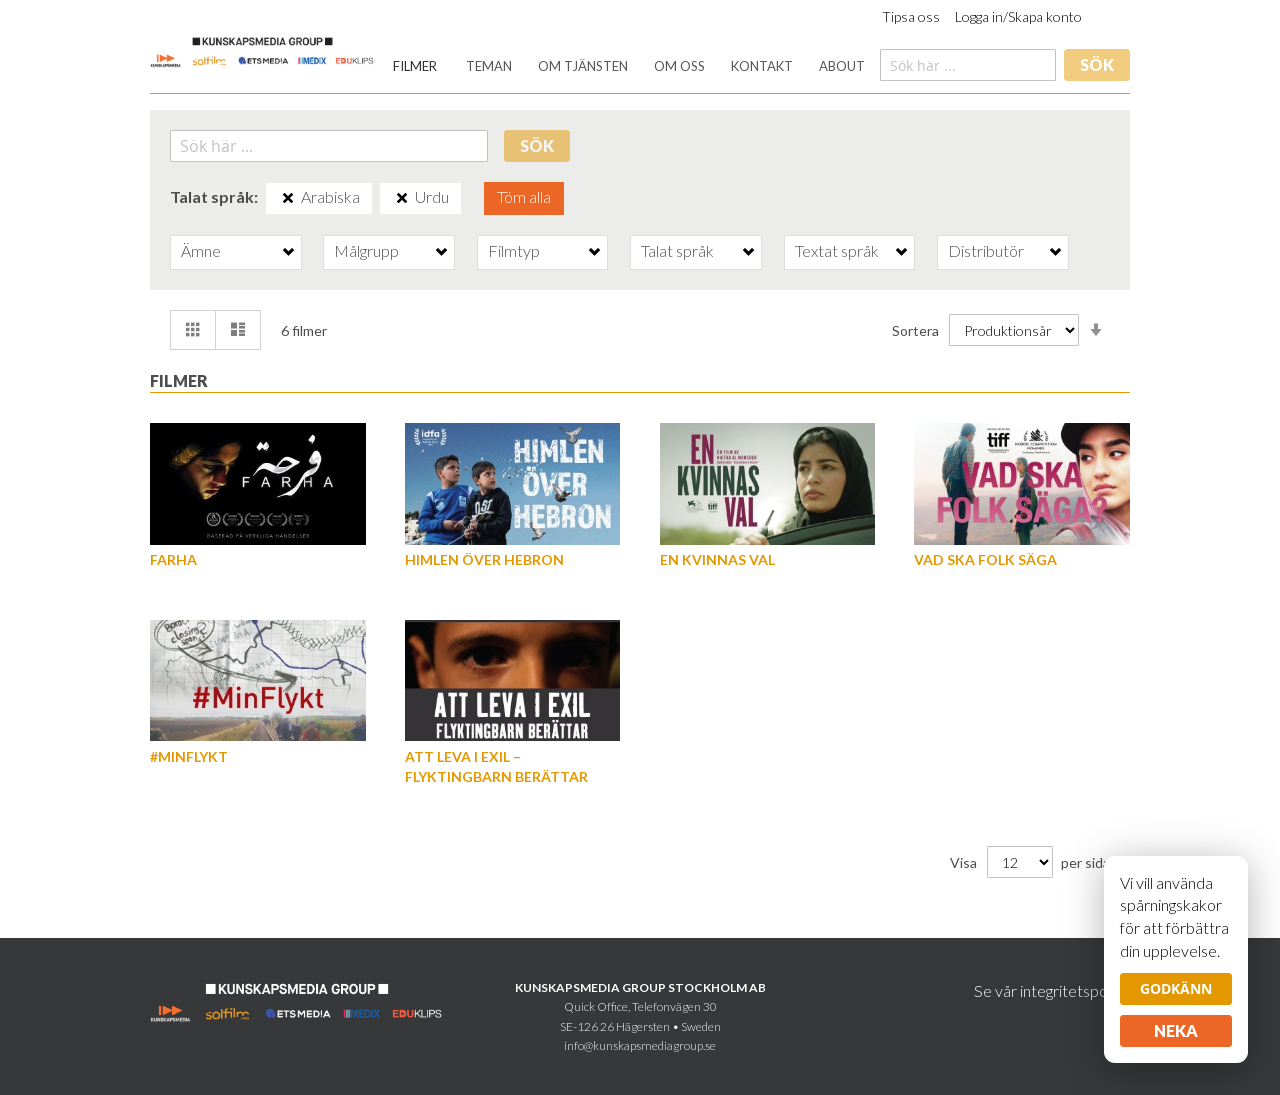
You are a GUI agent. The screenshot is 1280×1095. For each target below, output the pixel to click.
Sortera (915, 329)
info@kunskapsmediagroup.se (640, 1045)
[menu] (629, 66)
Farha (173, 559)
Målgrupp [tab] (366, 250)
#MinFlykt (189, 756)
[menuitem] (415, 66)
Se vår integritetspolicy (1052, 990)
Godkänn (1176, 988)
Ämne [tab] (201, 250)
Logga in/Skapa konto (1018, 16)
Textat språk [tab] (837, 250)
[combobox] (968, 65)
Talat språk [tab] (677, 250)
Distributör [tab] (986, 250)
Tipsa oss (911, 16)
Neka (1176, 1030)
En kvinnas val (717, 559)
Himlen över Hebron (484, 559)
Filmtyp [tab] (514, 250)
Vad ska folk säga (985, 559)
